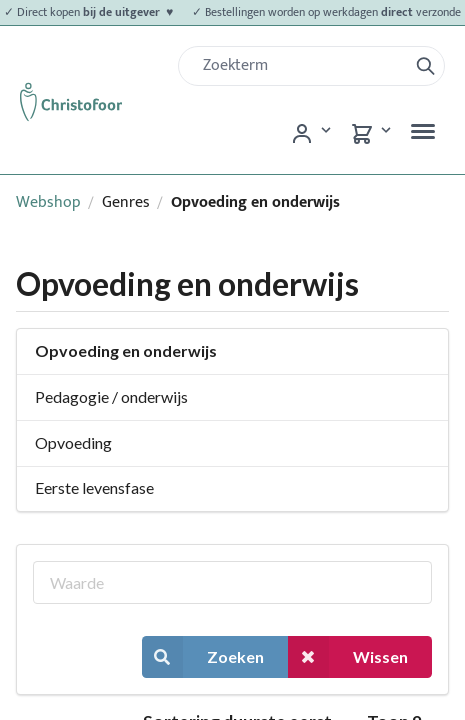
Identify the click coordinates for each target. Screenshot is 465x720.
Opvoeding (73, 442)
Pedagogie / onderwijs (111, 396)
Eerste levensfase (94, 487)
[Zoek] (301, 66)
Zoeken (203, 656)
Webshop (48, 202)
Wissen (348, 656)
